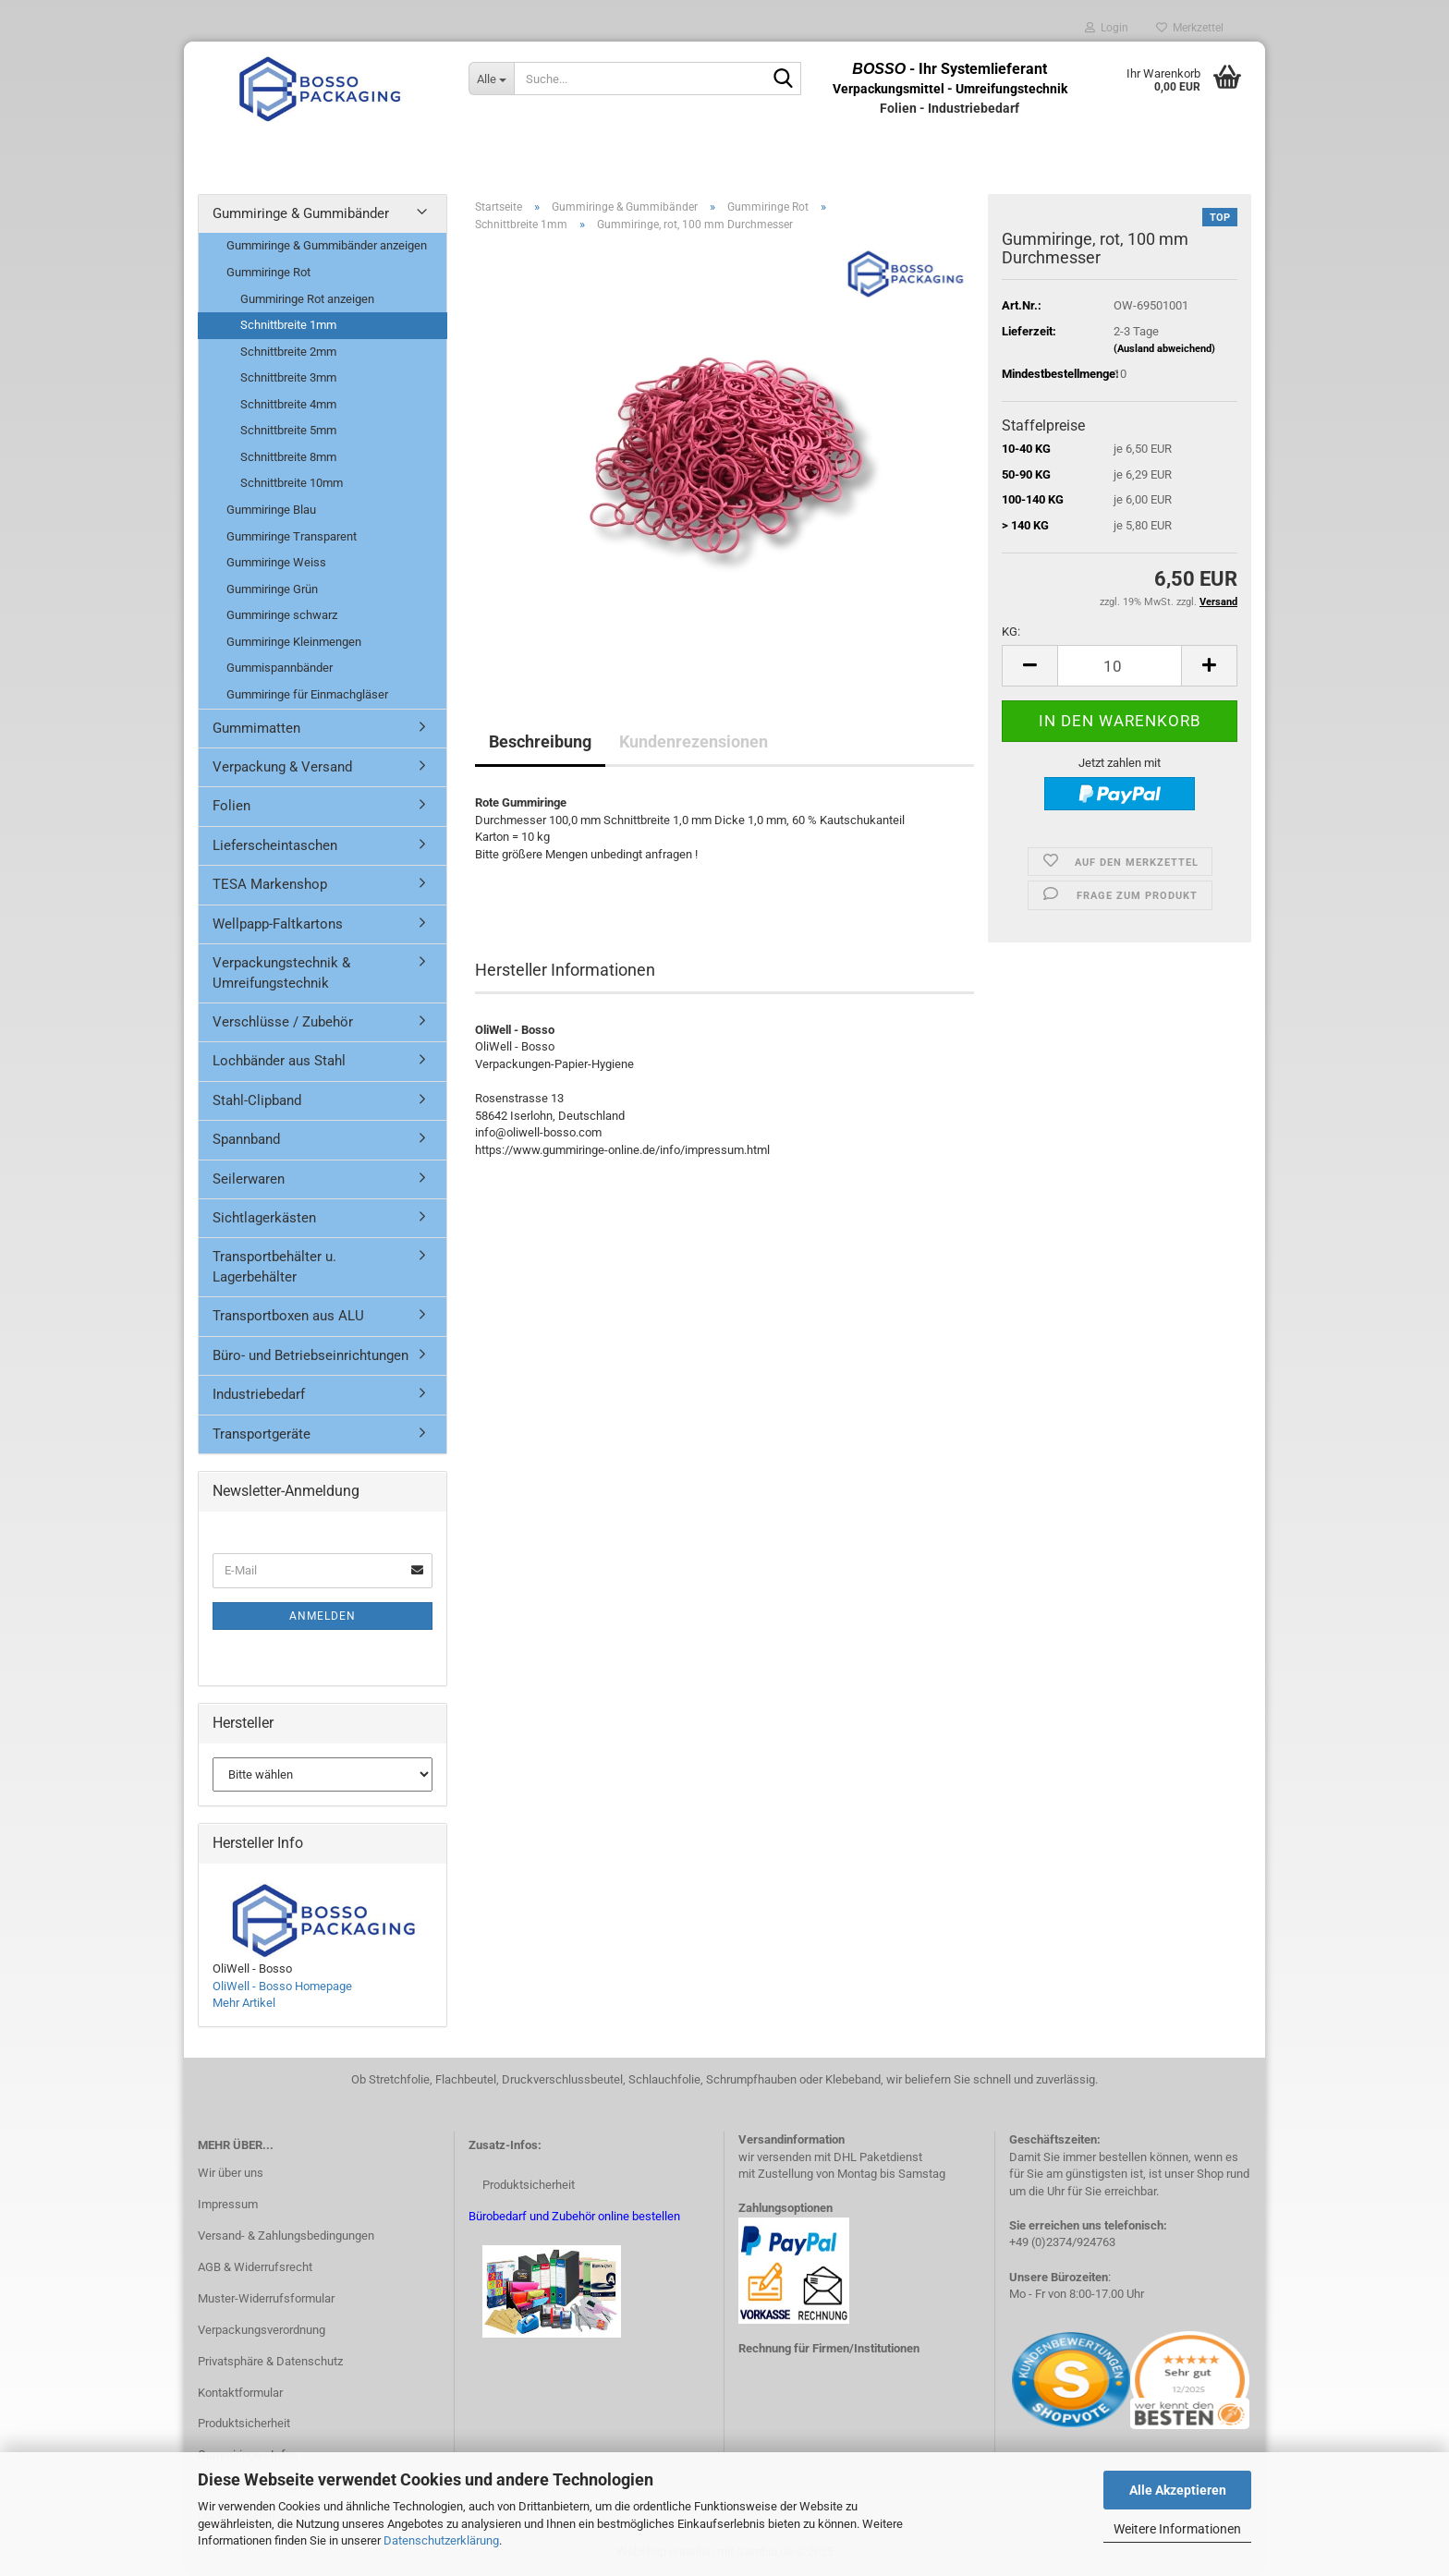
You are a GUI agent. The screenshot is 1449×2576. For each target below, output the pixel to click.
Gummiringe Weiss (276, 562)
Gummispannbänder (279, 667)
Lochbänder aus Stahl (279, 1060)
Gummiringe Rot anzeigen (307, 299)
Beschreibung (540, 741)
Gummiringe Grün (272, 589)
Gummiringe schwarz (281, 615)
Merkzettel (1190, 27)
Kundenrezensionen (693, 741)
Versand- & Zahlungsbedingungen (286, 2235)
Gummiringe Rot (268, 272)
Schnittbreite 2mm (288, 351)
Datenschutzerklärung (441, 2540)
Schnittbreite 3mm (288, 377)
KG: (1011, 631)
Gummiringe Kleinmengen (293, 642)
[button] (1029, 666)
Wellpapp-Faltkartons (278, 924)
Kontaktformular (240, 2393)
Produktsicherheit (244, 2423)
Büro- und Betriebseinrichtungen (310, 1355)
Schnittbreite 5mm (288, 430)
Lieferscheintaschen (275, 845)
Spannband (246, 1139)
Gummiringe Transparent (291, 536)
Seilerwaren (249, 1179)
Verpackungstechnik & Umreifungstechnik (281, 972)
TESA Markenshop (270, 884)
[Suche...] (491, 78)
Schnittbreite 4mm (288, 404)
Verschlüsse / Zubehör (283, 1022)
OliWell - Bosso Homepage (282, 1986)
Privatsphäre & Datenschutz (270, 2361)
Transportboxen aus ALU (288, 1315)
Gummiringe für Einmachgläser (307, 694)
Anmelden (322, 1616)
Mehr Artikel (244, 2003)
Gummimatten (256, 728)
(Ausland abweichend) (1164, 349)
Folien (231, 805)
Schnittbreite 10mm (291, 483)
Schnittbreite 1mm (288, 325)
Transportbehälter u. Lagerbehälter (274, 1266)
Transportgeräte (261, 1434)
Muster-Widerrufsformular (266, 2298)
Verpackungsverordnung (261, 2330)
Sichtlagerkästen (264, 1217)
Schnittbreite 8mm (288, 457)
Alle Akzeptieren (1177, 2490)
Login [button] (1106, 27)
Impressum (228, 2204)
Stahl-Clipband (257, 1100)
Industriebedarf (259, 1394)
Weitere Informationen (1177, 2528)
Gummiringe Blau (271, 509)
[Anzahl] (1119, 666)
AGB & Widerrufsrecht (255, 2267)
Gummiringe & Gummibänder (301, 213)
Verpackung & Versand (282, 767)
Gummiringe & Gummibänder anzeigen (326, 245)
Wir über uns (230, 2173)
